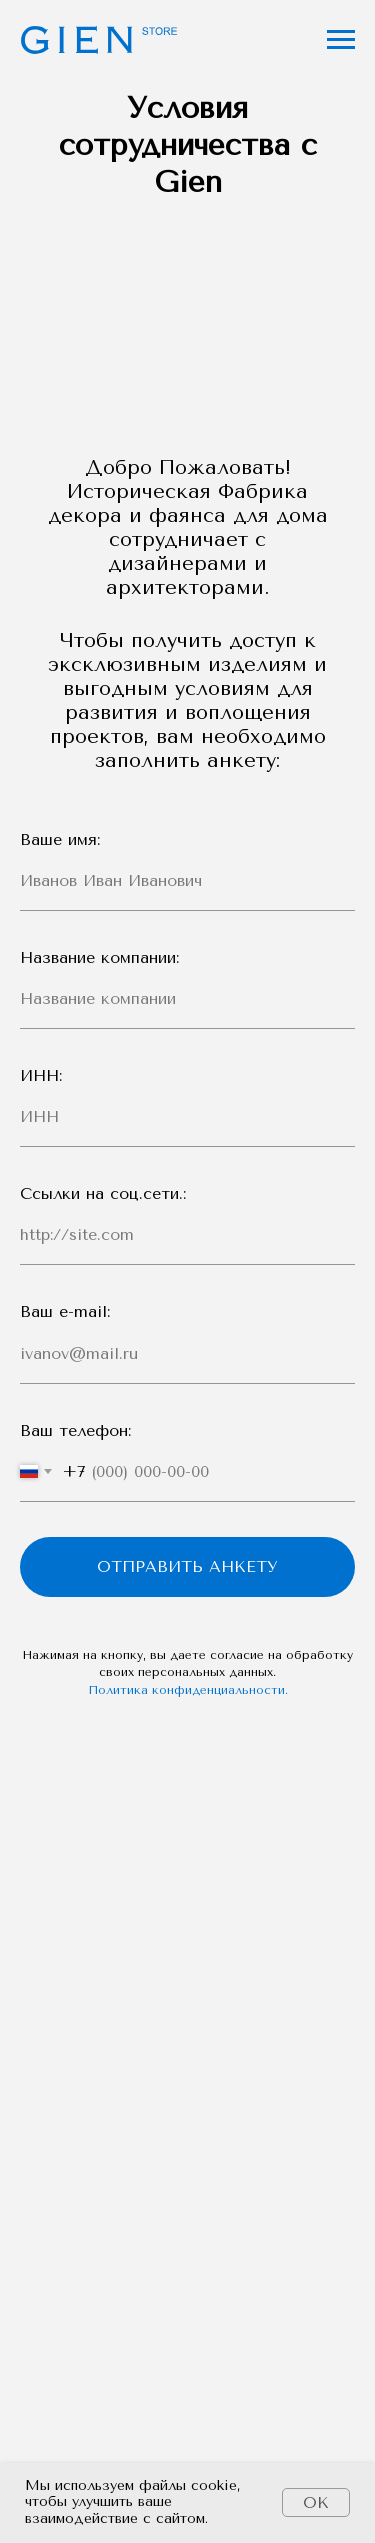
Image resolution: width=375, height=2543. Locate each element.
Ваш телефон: (75, 1430)
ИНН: (41, 1075)
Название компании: (99, 957)
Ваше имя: (60, 839)
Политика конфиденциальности (186, 1690)
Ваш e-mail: (65, 1311)
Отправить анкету (187, 1566)
